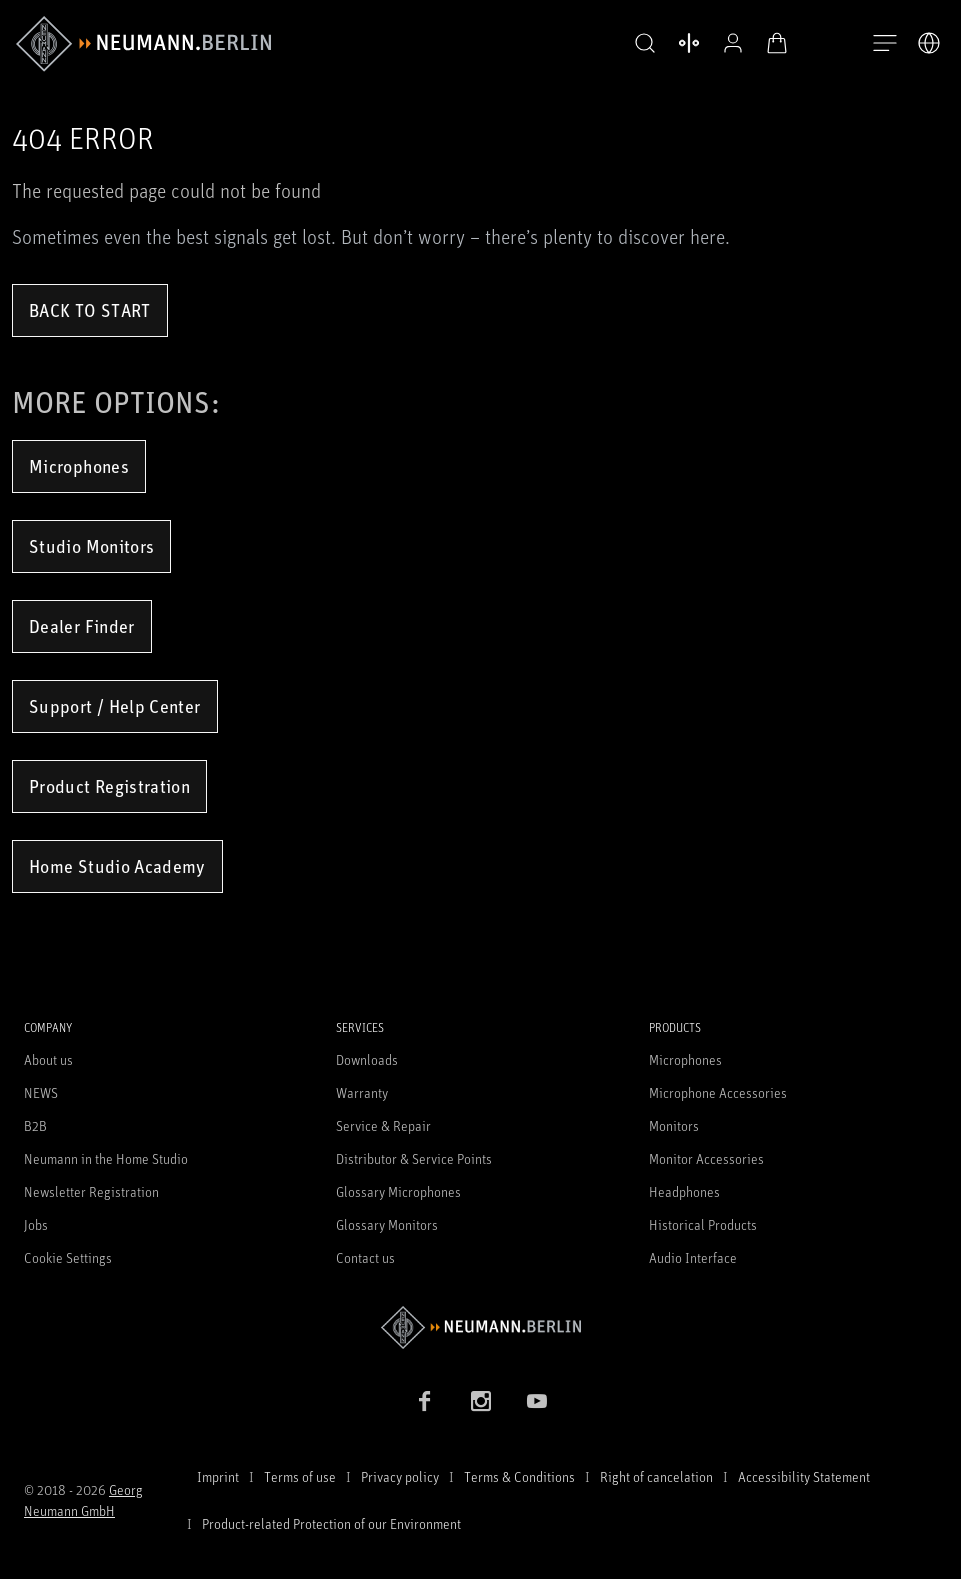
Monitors (674, 1125)
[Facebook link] (425, 1401)
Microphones (79, 466)
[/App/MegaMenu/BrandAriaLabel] (143, 44)
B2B (35, 1125)
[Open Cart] (777, 43)
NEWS (41, 1092)
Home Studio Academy (117, 866)
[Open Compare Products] (689, 43)
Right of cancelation (656, 1476)
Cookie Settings (68, 1257)
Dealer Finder (82, 626)
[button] (645, 44)
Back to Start (90, 310)
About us (48, 1059)
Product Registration (109, 786)
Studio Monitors (91, 546)
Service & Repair (383, 1125)
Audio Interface (693, 1257)
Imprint (218, 1476)
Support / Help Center (115, 706)
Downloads (367, 1059)
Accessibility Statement (804, 1476)
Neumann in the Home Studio (106, 1158)
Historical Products (703, 1224)
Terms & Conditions (519, 1476)
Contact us (365, 1257)
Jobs (36, 1224)
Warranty (362, 1092)
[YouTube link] (537, 1401)
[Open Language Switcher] (929, 43)
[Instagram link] (481, 1401)
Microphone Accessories (718, 1092)
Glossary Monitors (387, 1224)
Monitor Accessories (706, 1158)
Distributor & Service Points (414, 1158)
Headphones (684, 1191)
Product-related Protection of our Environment (331, 1523)
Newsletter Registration (91, 1191)
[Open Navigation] (885, 44)
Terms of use (300, 1476)
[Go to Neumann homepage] (480, 1327)
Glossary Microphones (398, 1191)
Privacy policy (400, 1476)
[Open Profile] (733, 43)
